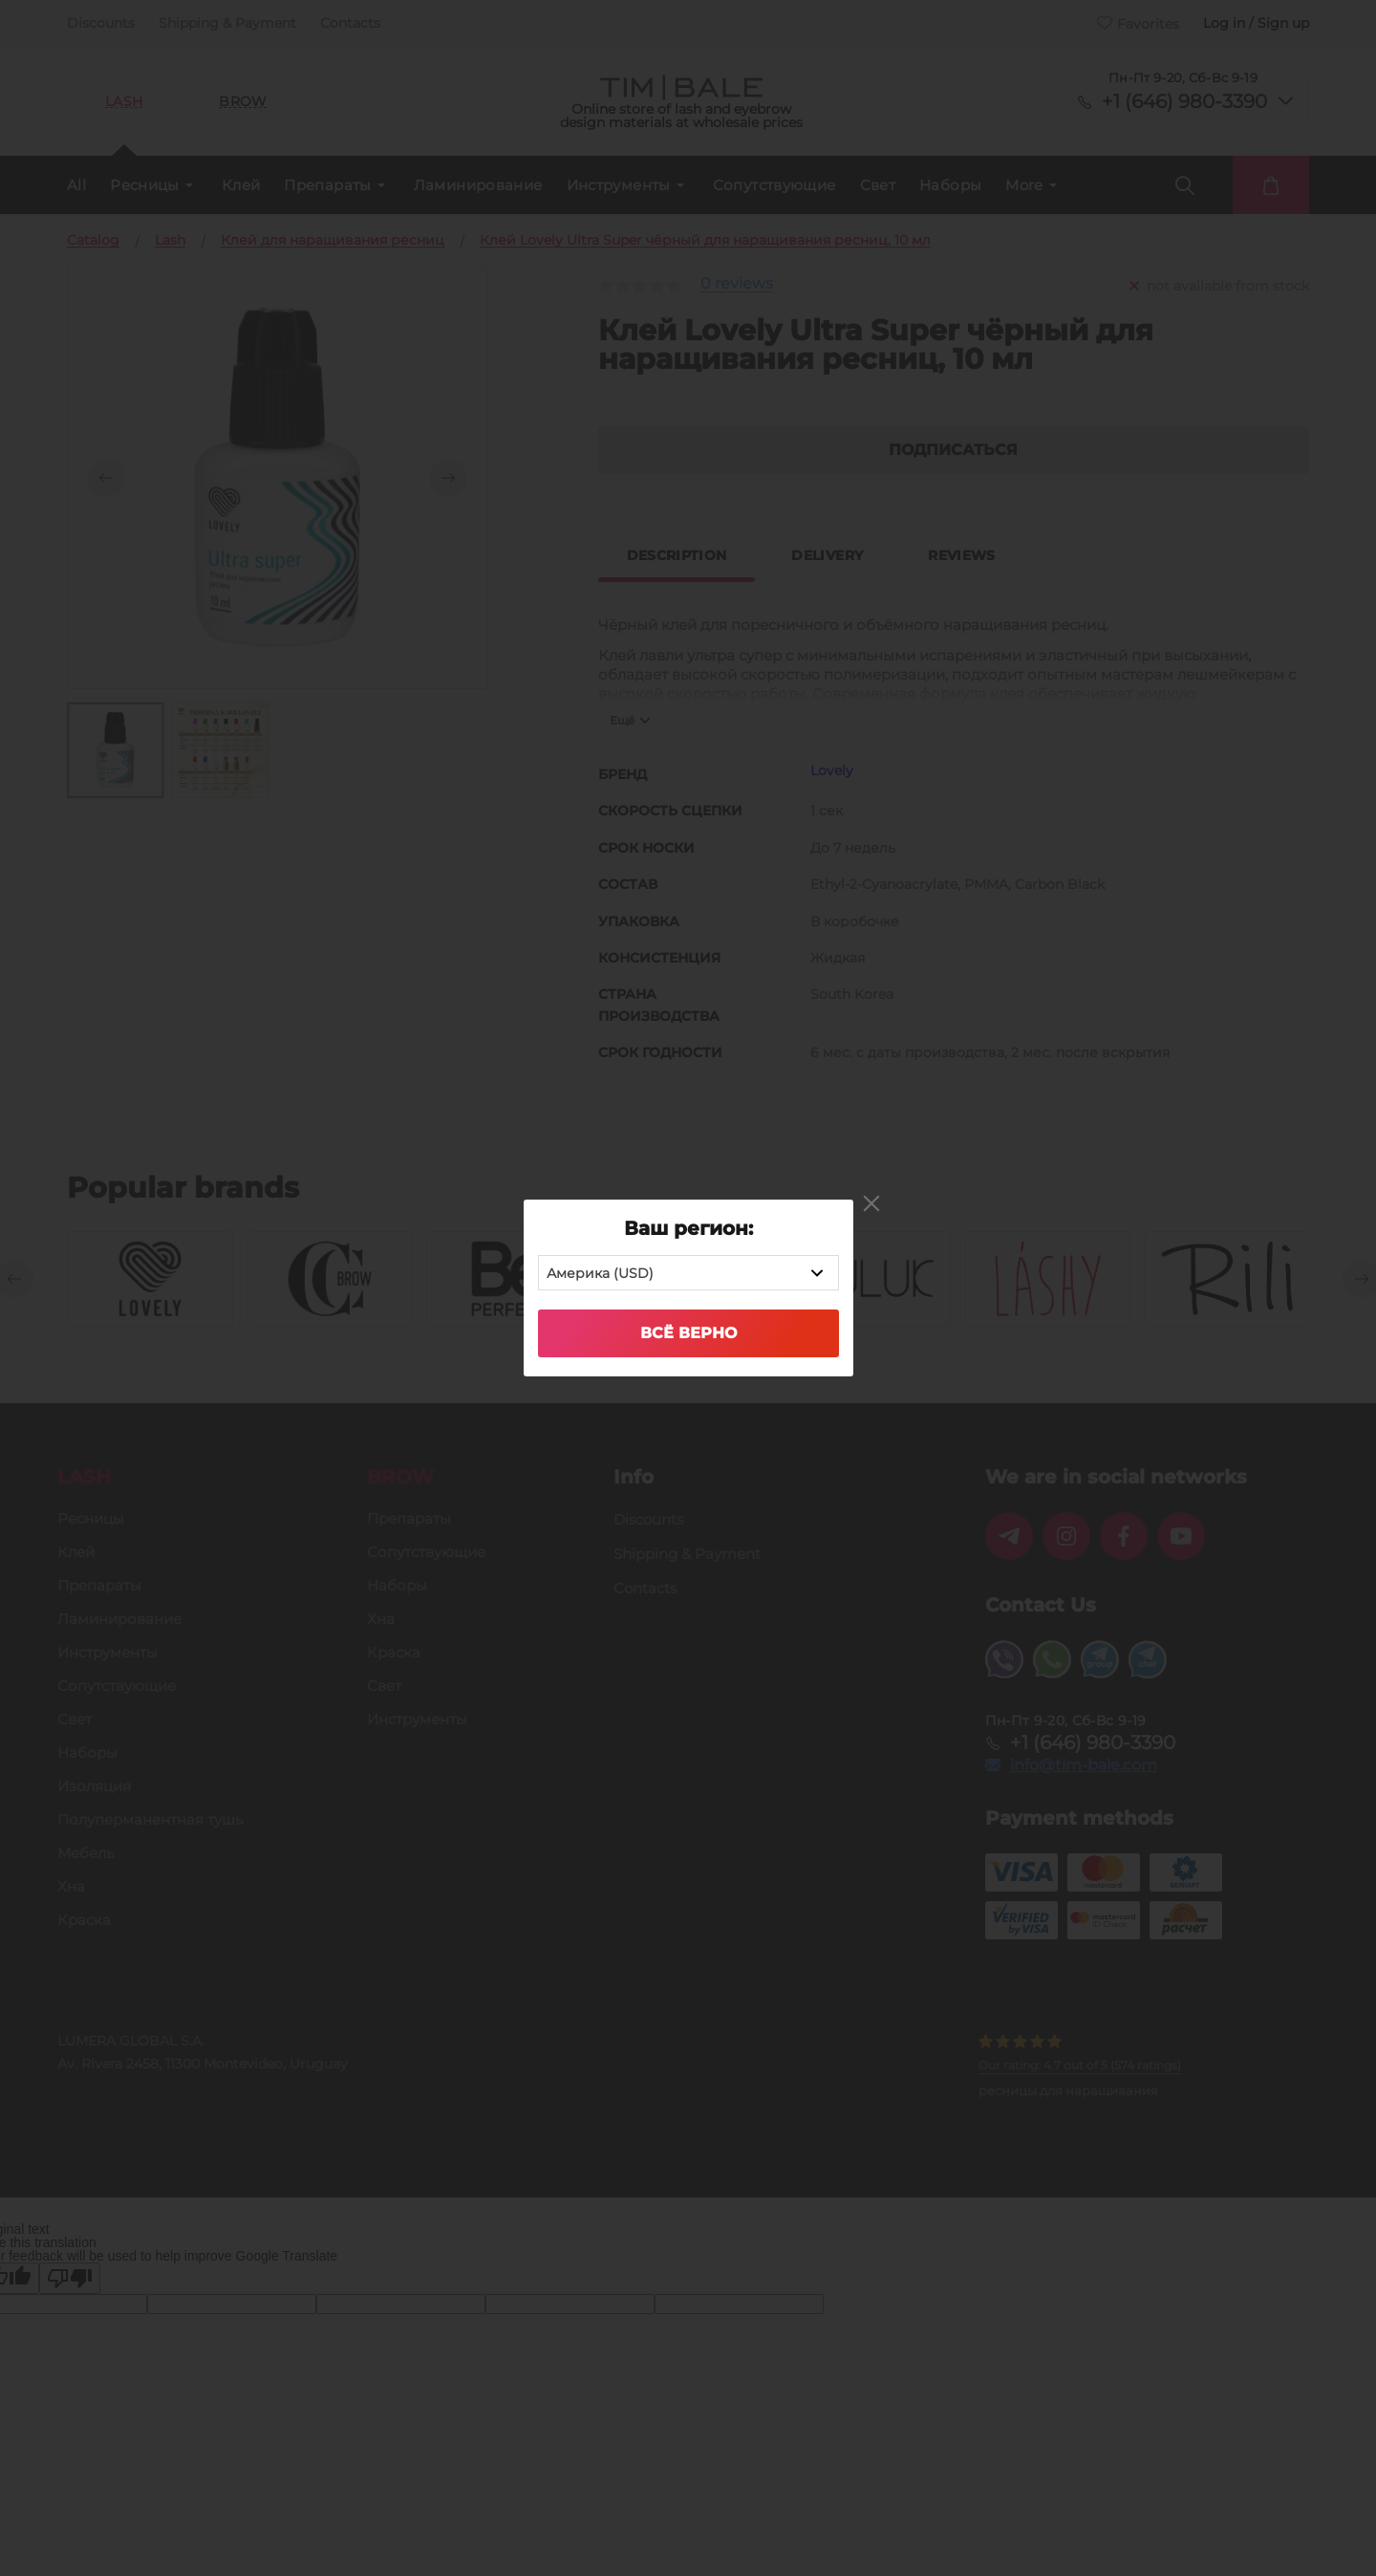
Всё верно (688, 1333)
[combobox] (688, 1272)
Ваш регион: (688, 1228)
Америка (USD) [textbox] (600, 1273)
